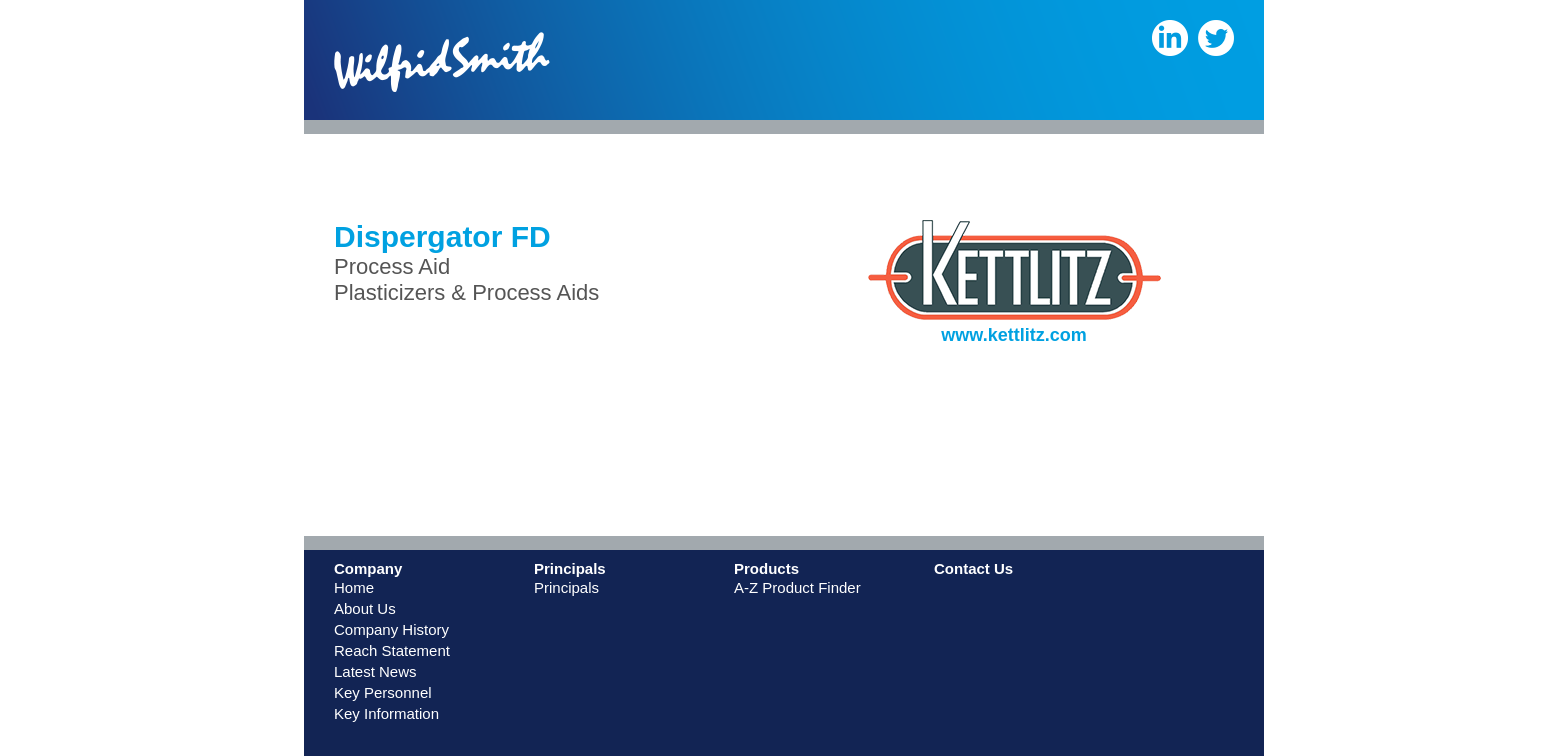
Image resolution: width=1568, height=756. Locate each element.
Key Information (386, 713)
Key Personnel (383, 692)
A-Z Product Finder (797, 587)
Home (354, 587)
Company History (391, 629)
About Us (365, 608)
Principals (566, 587)
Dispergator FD (442, 236)
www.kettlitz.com (1013, 335)
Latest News (375, 671)
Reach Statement (392, 650)
